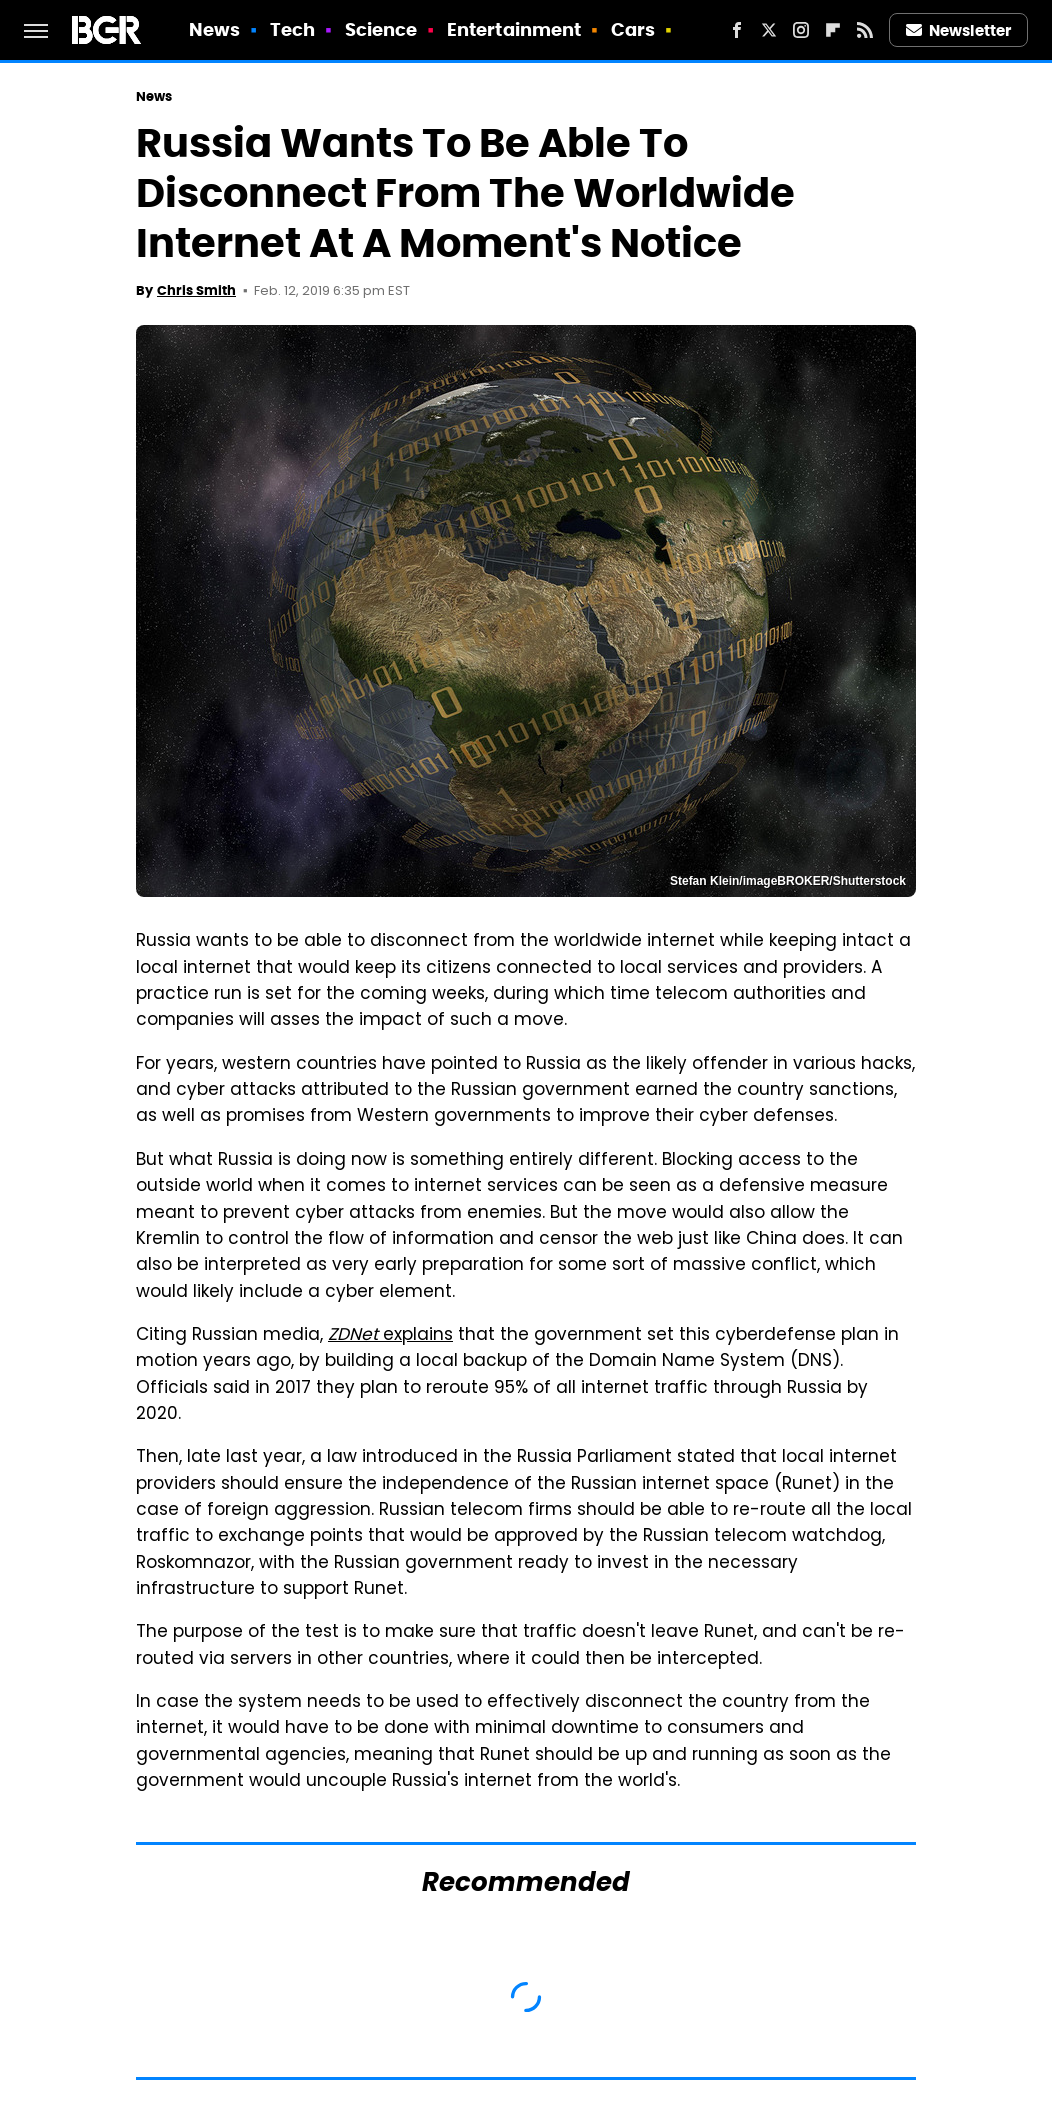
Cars (633, 29)
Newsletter (959, 30)
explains (390, 1336)
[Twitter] (769, 30)
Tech (292, 29)
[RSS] (865, 30)
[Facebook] (737, 30)
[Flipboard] (833, 30)
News (214, 29)
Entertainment (514, 29)
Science (381, 29)
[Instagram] (801, 30)
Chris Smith (196, 290)
